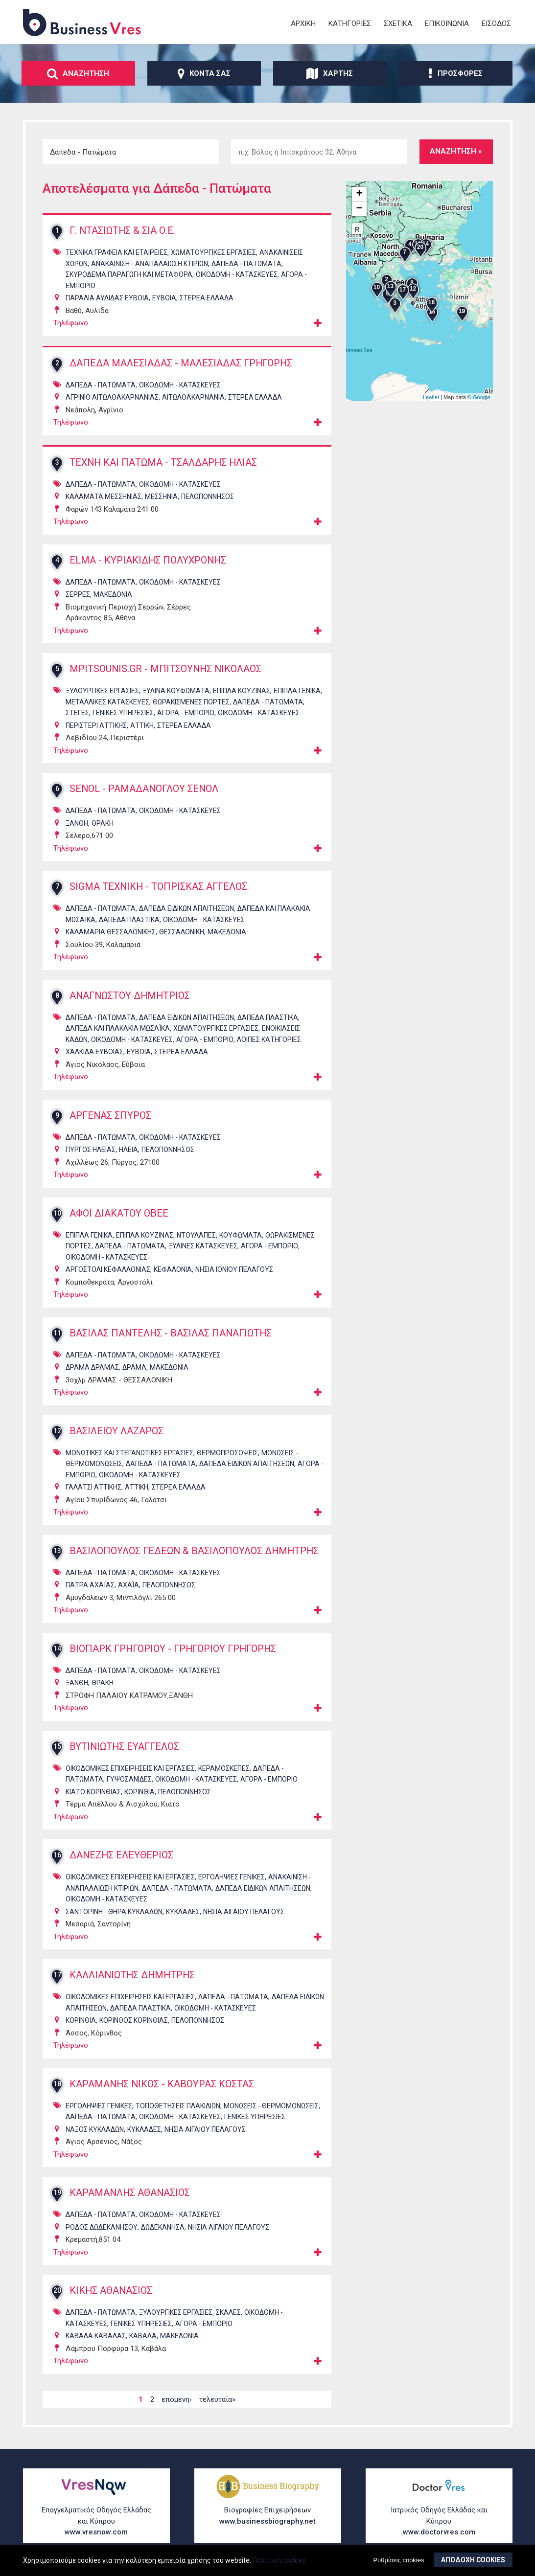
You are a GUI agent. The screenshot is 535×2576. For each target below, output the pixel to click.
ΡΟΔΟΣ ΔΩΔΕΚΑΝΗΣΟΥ (102, 2232)
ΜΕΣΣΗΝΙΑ (161, 496)
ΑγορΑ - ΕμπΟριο (185, 713)
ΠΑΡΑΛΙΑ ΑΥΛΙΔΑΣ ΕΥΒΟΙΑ (107, 298)
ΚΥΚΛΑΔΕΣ (183, 1916)
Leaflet (431, 397)
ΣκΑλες (228, 2317)
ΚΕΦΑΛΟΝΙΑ (173, 1269)
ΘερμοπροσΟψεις (227, 1453)
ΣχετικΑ (398, 23)
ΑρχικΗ (303, 23)
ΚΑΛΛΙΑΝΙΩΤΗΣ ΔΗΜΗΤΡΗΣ (134, 1980)
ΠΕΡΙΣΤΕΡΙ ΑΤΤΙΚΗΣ (96, 725)
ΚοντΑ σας (204, 73)
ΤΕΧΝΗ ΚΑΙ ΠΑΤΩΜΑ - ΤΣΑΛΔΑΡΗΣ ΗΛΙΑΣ (165, 463)
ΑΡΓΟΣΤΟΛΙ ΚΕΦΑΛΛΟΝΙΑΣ (108, 1269)
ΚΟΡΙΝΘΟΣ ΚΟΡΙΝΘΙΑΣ (133, 2025)
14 (57, 1653)
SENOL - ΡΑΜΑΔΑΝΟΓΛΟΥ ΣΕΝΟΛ (146, 789)
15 (57, 1751)
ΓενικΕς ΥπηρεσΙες (123, 713)
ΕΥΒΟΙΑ (164, 298)
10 (57, 1213)
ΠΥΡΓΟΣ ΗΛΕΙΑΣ (91, 1149)
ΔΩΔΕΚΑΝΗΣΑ (163, 2232)
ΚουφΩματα (240, 1235)
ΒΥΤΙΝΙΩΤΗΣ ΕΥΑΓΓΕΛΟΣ (126, 1751)
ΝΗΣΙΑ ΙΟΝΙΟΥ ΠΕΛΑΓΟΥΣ (234, 1269)
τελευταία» (217, 2403)
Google (481, 397)
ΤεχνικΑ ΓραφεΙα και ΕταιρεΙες (116, 252)
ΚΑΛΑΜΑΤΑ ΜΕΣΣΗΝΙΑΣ (103, 496)
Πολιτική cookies (279, 2560)
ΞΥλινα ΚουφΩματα (175, 691)
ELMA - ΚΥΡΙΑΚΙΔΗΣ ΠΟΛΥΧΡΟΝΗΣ (150, 560)
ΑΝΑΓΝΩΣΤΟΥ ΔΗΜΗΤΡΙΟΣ (132, 996)
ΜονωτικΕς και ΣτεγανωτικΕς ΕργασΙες (129, 1453)
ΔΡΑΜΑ (134, 1367)
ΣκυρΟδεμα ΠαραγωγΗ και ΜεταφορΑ (129, 274)
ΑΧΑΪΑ (128, 1590)
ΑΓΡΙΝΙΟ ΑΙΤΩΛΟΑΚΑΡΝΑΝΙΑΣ (112, 397)
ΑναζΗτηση (78, 73)
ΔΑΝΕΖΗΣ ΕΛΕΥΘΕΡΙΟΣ (123, 1860)
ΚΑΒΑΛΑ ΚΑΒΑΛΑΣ (96, 2341)
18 (57, 2088)
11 (57, 1333)
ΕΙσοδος (496, 23)
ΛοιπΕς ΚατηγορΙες (269, 1039)
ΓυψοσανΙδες (129, 1784)
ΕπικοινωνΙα (447, 23)
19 (57, 2197)
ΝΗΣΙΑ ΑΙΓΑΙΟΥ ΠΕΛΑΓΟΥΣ (243, 1916)
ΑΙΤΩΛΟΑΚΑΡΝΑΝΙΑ (193, 397)
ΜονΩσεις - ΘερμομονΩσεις (271, 2110)
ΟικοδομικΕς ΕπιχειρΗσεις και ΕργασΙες (130, 1773)
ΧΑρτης (329, 73)
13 (57, 1551)
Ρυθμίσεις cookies (398, 2560)
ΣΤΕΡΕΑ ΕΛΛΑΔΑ (206, 298)
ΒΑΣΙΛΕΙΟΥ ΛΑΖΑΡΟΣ (117, 1431)
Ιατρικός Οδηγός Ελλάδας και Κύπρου (439, 2522)
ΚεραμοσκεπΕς (224, 1773)
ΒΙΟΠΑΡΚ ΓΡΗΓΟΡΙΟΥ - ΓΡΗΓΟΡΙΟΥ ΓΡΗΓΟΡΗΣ (177, 1653)
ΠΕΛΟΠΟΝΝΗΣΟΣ (207, 496)
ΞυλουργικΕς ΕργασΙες (102, 691)
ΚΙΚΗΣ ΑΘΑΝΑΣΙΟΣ (112, 2296)
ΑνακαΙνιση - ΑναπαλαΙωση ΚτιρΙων (149, 264)
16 (57, 1860)
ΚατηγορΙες (349, 23)
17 (57, 1980)
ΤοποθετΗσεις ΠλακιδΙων (178, 2110)
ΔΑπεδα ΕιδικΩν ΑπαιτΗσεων (186, 908)
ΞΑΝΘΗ (77, 823)
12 (57, 1431)
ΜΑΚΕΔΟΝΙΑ (112, 594)
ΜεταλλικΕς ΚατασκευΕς (107, 702)
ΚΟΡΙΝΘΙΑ (139, 1796)
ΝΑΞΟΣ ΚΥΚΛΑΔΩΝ (95, 2134)
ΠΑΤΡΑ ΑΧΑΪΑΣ (90, 1590)
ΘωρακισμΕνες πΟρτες (191, 702)
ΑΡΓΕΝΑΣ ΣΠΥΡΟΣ (111, 1116)
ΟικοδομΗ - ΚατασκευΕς (237, 274)
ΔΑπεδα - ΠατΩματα (246, 264)
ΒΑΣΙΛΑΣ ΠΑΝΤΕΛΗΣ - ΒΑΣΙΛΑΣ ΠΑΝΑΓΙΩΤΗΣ (172, 1333)
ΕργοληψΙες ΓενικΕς (231, 1882)
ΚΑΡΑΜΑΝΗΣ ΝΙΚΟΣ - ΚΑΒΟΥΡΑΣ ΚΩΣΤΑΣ (163, 2089)
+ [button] (359, 194)
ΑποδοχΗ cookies (473, 2560)
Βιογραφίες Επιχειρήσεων (267, 2516)
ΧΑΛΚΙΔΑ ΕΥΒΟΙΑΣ (94, 1052)
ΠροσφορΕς (455, 73)
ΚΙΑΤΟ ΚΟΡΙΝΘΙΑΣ (93, 1796)
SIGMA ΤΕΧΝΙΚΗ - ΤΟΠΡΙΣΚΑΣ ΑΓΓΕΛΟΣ (160, 887)
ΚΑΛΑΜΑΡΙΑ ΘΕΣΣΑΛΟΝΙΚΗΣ (111, 932)
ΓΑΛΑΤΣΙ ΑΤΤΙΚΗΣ (93, 1487)
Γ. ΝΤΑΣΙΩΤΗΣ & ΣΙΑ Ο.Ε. (123, 231)
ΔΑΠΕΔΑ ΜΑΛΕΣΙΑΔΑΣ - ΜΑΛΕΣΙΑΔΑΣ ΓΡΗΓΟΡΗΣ (183, 363)
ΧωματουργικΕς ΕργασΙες (213, 252)
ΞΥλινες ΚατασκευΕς (202, 1246)
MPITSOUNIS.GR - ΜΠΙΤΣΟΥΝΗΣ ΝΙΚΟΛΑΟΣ (167, 669)
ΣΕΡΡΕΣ (78, 594)
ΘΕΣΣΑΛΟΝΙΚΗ (181, 932)
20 (57, 2295)
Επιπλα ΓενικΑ (297, 691)
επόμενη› (177, 2403)
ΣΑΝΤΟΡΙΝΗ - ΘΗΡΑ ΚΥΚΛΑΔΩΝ (114, 1916)
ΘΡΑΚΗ (103, 823)
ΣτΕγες (77, 713)
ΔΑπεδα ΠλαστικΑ (129, 920)
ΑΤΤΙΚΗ (142, 725)
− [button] (359, 209)
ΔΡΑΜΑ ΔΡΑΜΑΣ (92, 1367)
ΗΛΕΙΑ (128, 1149)
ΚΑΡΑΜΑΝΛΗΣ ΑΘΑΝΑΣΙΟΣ (131, 2198)
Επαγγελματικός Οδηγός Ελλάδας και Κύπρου (96, 2522)
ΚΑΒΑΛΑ (143, 2341)
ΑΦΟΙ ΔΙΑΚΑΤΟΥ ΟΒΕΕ (120, 1214)
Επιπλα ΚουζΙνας (241, 691)
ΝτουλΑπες (196, 1235)
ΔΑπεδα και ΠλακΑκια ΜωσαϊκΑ (118, 1028)
